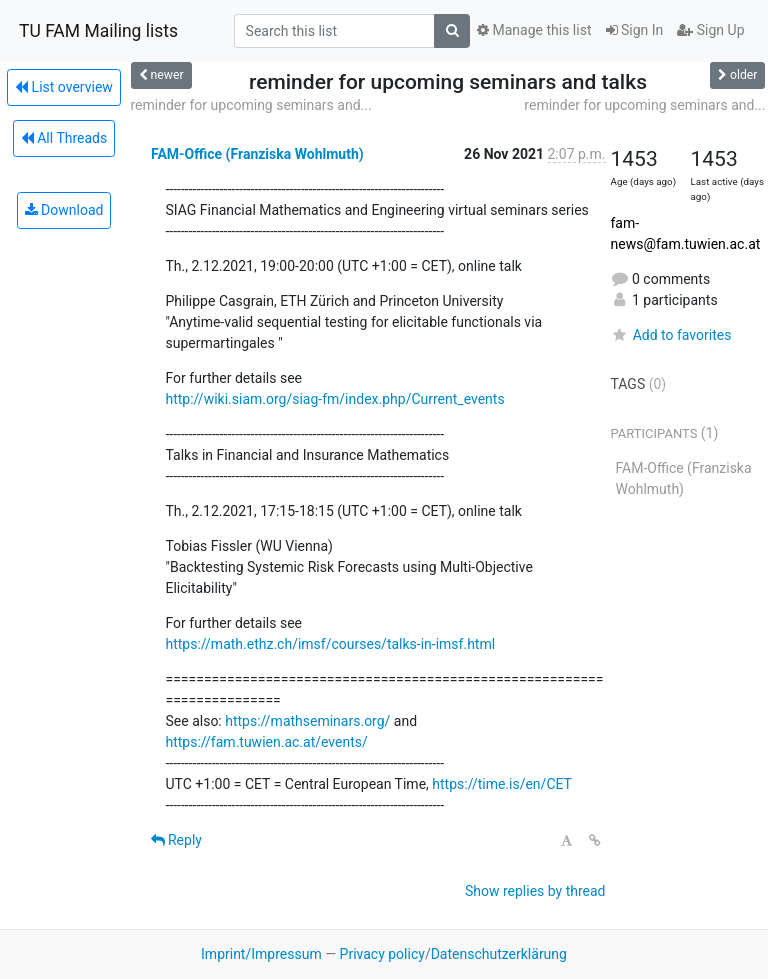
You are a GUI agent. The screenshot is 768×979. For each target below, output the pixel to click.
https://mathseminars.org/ (307, 721)
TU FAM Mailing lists (98, 31)
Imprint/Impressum (261, 954)
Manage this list (534, 30)
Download (64, 210)
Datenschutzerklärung (499, 954)
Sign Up (710, 30)
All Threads (64, 138)
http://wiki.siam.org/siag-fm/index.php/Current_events (335, 399)
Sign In (635, 30)
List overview (64, 87)
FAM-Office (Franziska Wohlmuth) (257, 154)
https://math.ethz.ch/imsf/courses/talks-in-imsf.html (331, 644)
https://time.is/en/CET (502, 784)
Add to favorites (671, 335)
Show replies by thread (535, 891)
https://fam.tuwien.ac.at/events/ (267, 742)
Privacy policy (382, 954)
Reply (176, 840)
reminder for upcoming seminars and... (251, 105)
